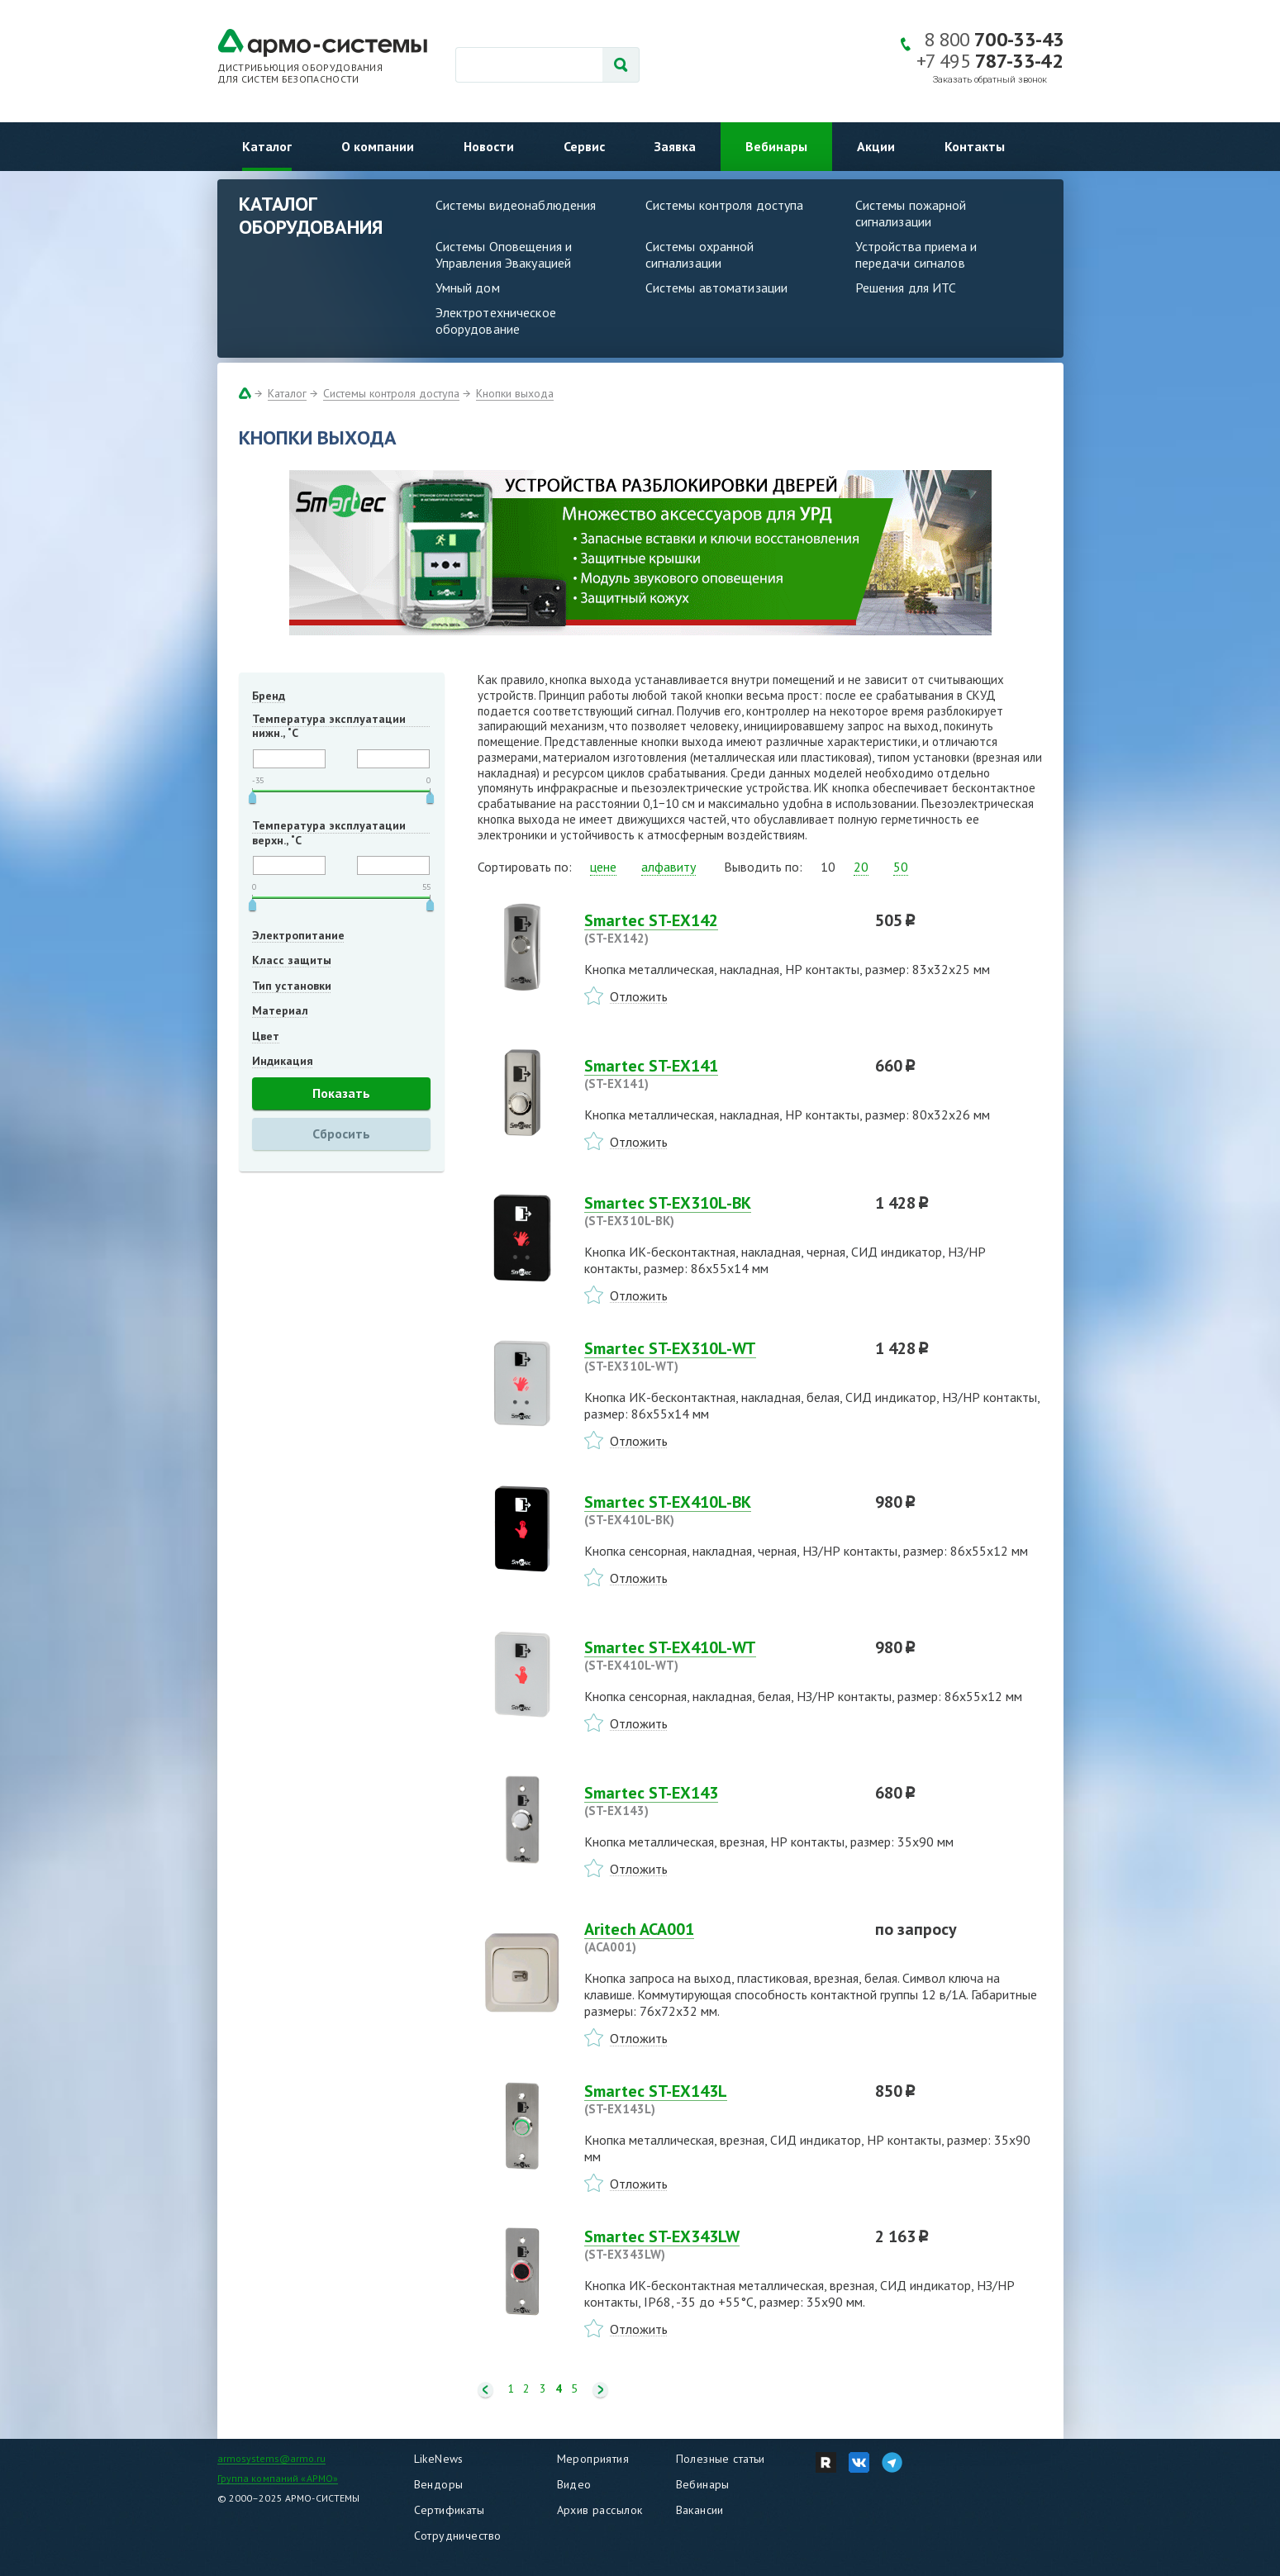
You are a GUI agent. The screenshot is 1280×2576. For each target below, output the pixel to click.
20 (861, 866)
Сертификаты (449, 2509)
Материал (280, 1010)
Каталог (267, 146)
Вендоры (439, 2484)
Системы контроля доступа (724, 205)
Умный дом (467, 287)
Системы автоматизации (716, 287)
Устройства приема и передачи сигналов (916, 254)
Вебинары (776, 146)
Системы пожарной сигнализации (911, 213)
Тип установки (291, 985)
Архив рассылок (600, 2509)
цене (603, 866)
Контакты (975, 146)
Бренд (268, 695)
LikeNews (439, 2458)
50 (900, 866)
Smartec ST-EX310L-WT (719, 1357)
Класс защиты (291, 960)
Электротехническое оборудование (495, 320)
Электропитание (298, 935)
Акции (876, 146)
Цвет (265, 1036)
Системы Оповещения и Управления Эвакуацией (504, 254)
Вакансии (700, 2509)
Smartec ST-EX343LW (719, 2245)
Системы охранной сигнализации (699, 254)
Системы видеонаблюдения (516, 205)
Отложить (639, 996)
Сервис (584, 146)
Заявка (675, 146)
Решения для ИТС (906, 287)
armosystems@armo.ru (271, 2458)
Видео (574, 2484)
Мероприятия (593, 2458)
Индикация (282, 1060)
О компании (377, 146)
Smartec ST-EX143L (719, 2099)
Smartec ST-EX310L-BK (719, 1211)
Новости (489, 146)
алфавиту (668, 866)
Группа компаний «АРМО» (278, 2478)
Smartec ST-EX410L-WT (719, 1656)
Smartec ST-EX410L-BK (719, 1510)
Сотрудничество (458, 2535)
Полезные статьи (720, 2458)
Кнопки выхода (515, 393)
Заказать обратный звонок (990, 79)
